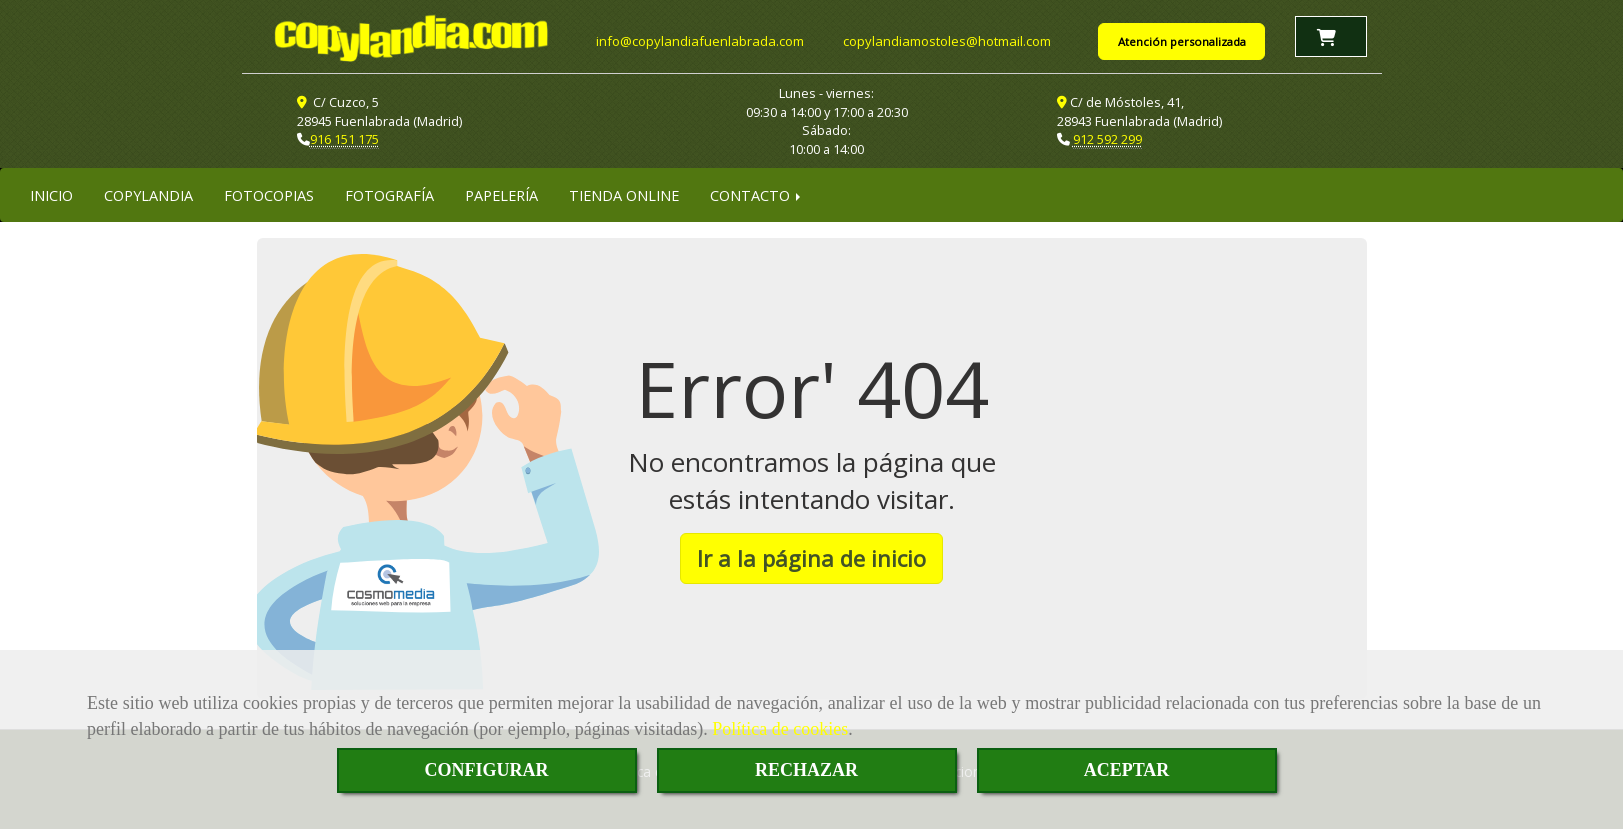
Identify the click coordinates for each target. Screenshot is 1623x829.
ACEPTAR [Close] (1127, 770)
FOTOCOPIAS (269, 195)
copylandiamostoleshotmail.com (947, 41)
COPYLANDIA (148, 195)
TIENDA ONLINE (624, 195)
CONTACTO (757, 195)
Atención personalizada (1182, 41)
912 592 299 (1107, 139)
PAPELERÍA (501, 195)
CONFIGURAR (487, 770)
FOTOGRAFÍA (389, 195)
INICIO (51, 195)
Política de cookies (780, 729)
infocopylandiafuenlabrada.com (700, 41)
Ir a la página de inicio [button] (811, 558)
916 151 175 (344, 139)
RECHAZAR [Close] (806, 770)
